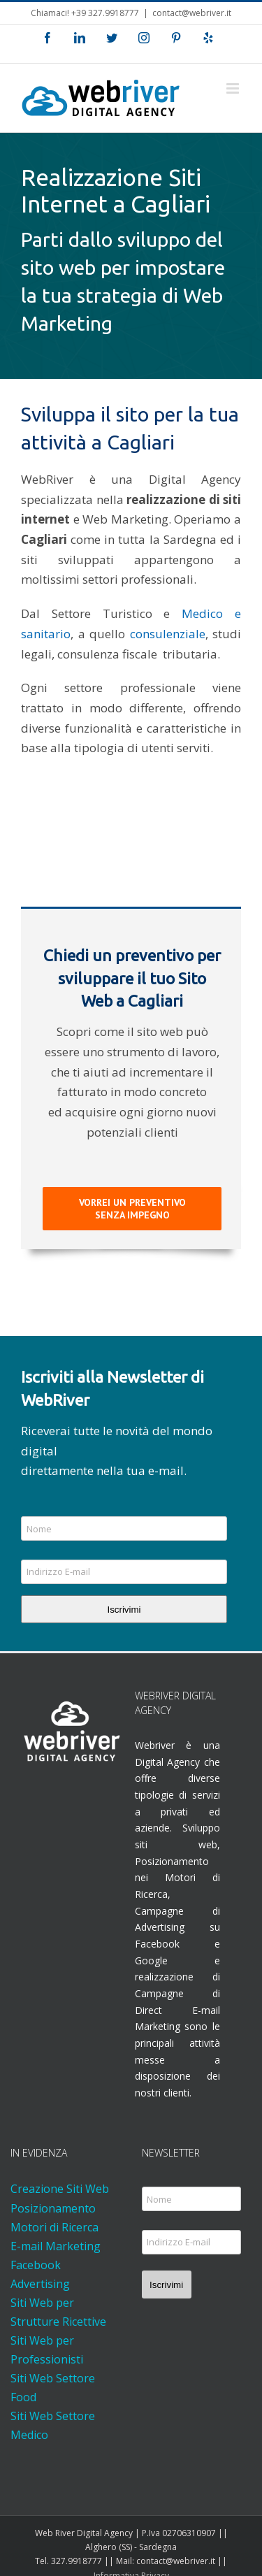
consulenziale (167, 634)
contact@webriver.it (191, 13)
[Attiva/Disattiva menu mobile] (233, 88)
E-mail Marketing (55, 2246)
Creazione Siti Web (59, 2188)
